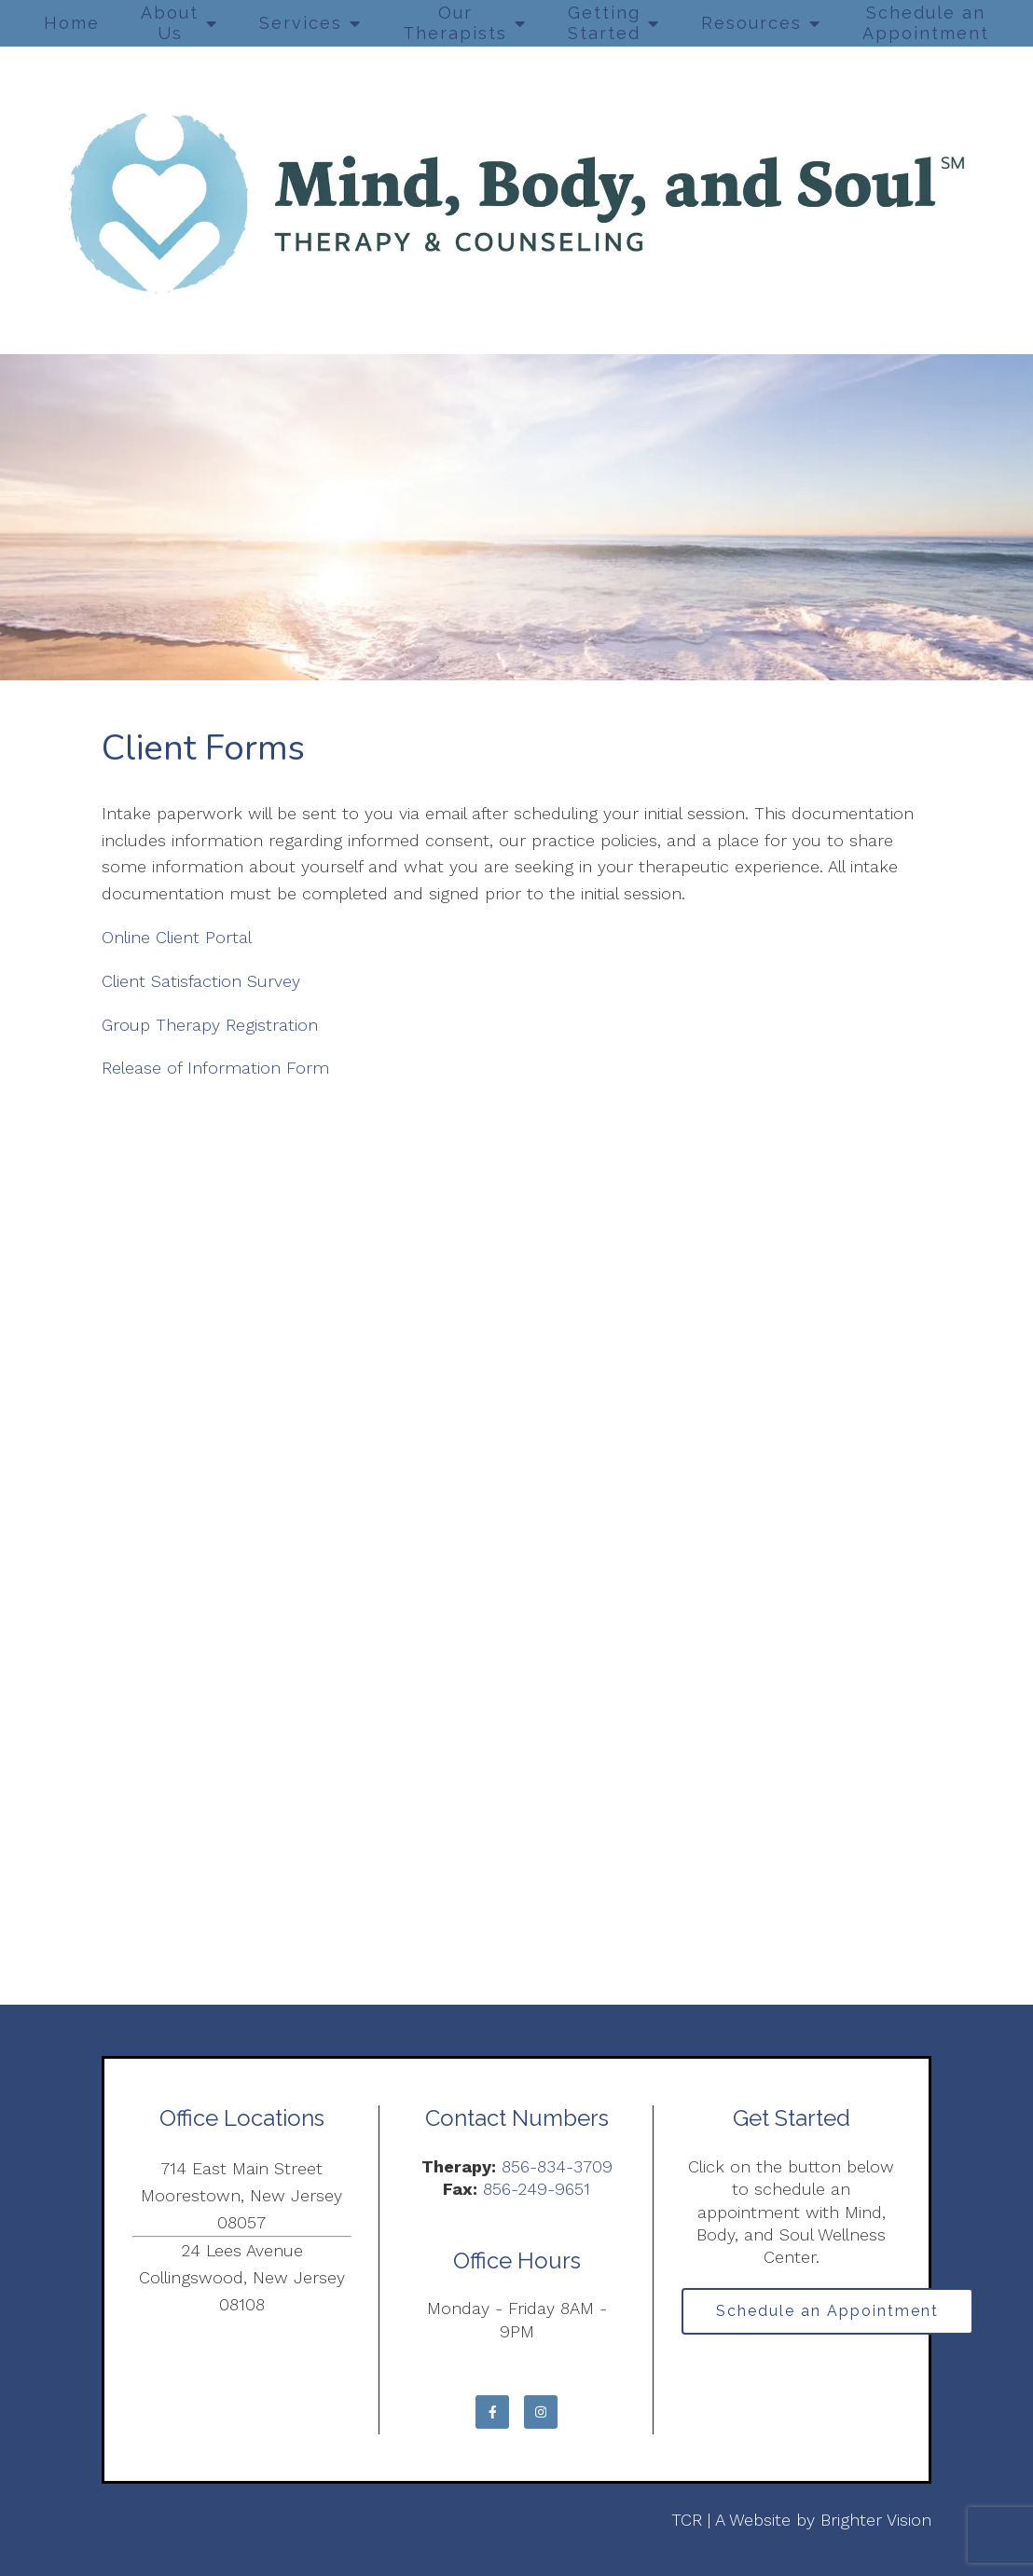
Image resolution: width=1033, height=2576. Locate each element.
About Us (170, 23)
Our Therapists (455, 23)
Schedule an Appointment (925, 23)
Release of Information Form (215, 1067)
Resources (751, 23)
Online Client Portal (179, 937)
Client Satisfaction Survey (204, 981)
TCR (686, 2519)
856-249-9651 (536, 2189)
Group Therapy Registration (210, 1025)
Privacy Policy (154, 2519)
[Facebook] (492, 2412)
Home (72, 23)
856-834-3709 (557, 2166)
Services (300, 23)
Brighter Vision (875, 2519)
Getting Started (604, 23)
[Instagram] (541, 2412)
